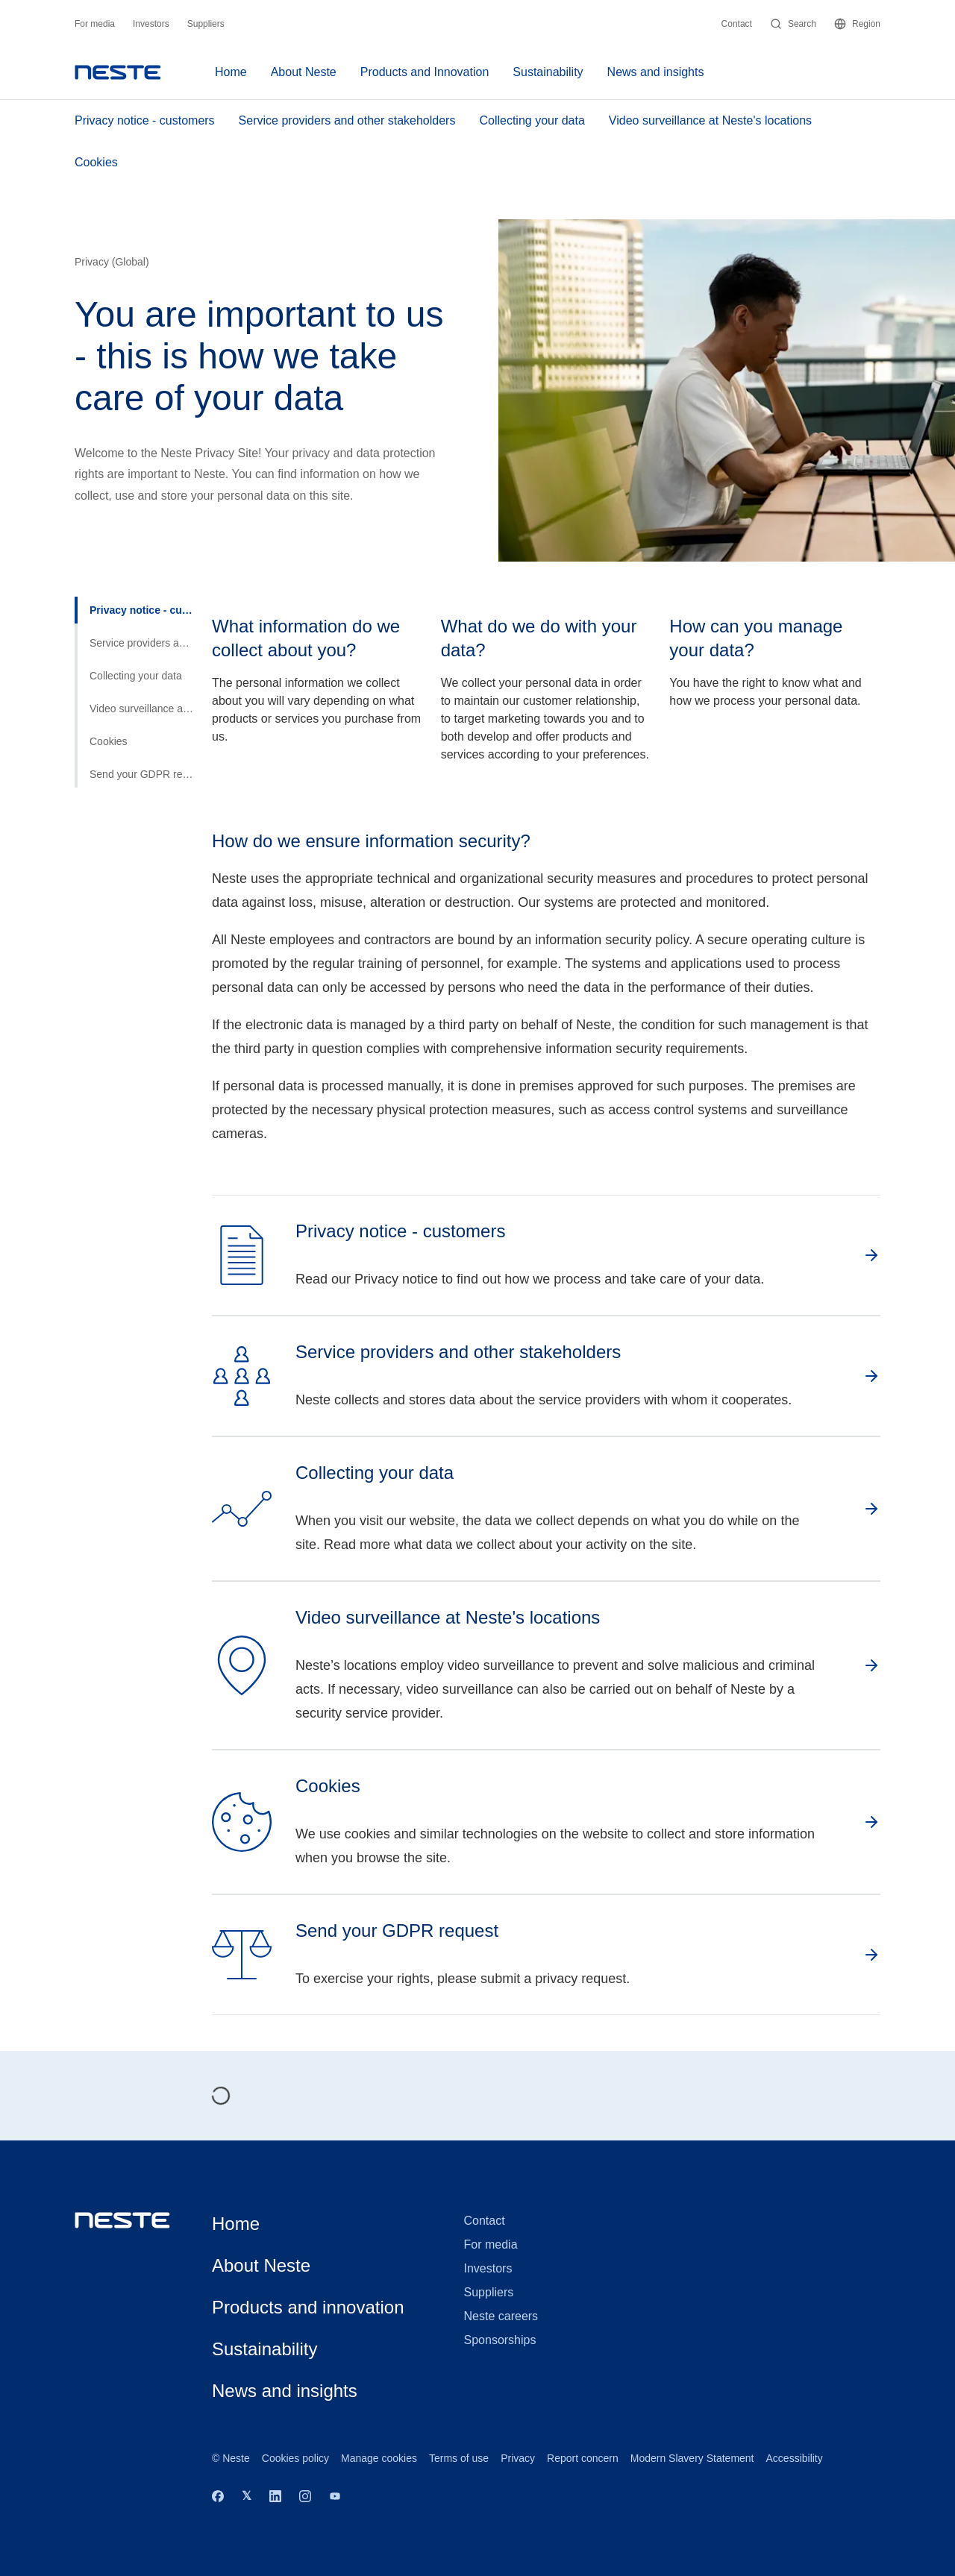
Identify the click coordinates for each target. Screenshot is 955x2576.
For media (95, 24)
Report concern (583, 2458)
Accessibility (794, 2458)
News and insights (655, 72)
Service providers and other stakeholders (347, 120)
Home (231, 72)
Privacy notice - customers (145, 120)
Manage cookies (379, 2458)
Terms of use (459, 2458)
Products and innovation (308, 2307)
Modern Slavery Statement (692, 2458)
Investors (151, 24)
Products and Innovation (424, 72)
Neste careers (501, 2316)
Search (793, 24)
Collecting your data (531, 120)
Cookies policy (295, 2458)
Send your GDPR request (142, 774)
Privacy (518, 2458)
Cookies (96, 162)
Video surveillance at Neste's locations (710, 120)
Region (857, 24)
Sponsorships (500, 2340)
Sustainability (548, 72)
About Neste (303, 72)
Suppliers (206, 24)
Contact (736, 24)
